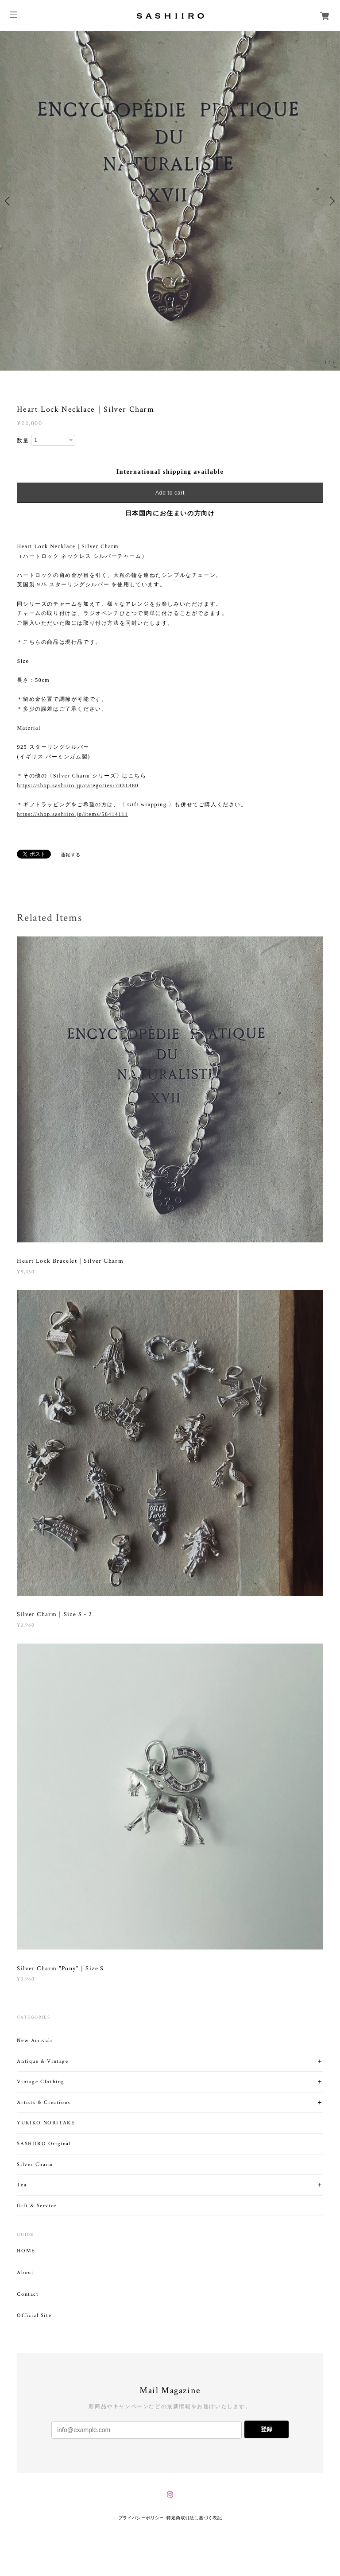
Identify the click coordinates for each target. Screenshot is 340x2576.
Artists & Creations (43, 2102)
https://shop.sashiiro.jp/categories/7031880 (78, 785)
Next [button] (331, 201)
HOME (26, 2251)
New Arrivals (35, 2040)
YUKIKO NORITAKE (46, 2123)
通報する (71, 854)
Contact (28, 2294)
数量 (23, 440)
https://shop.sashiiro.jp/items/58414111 (72, 814)
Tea (22, 2184)
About (25, 2273)
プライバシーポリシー (141, 2517)
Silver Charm (35, 2164)
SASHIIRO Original (44, 2143)
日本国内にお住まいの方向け (170, 513)
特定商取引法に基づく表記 (194, 2517)
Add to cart (170, 493)
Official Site (34, 2316)
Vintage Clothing (41, 2081)
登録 (266, 2429)
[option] (170, 201)
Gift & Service (36, 2205)
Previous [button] (9, 201)
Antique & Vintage (42, 2061)
